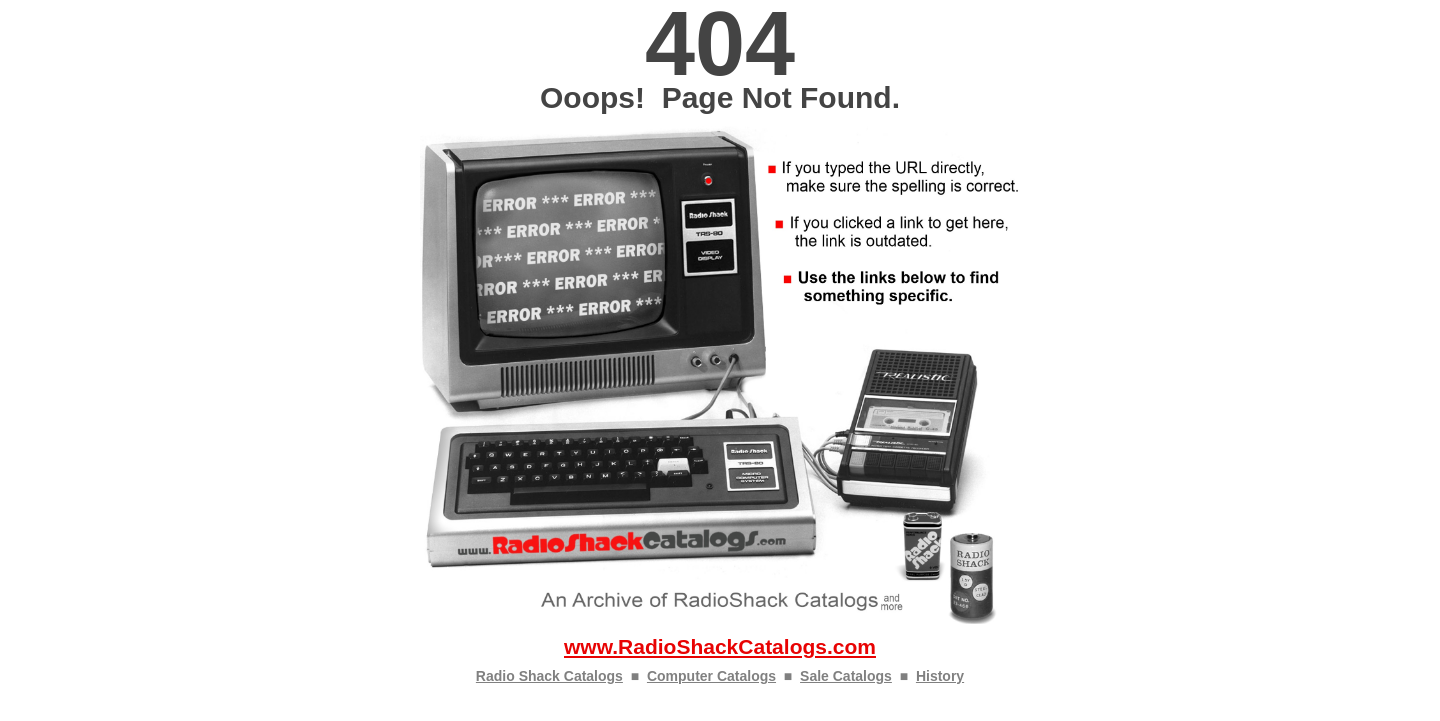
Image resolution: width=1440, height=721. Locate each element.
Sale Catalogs (846, 676)
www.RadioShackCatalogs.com (720, 646)
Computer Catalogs (711, 676)
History (940, 676)
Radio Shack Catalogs (549, 676)
